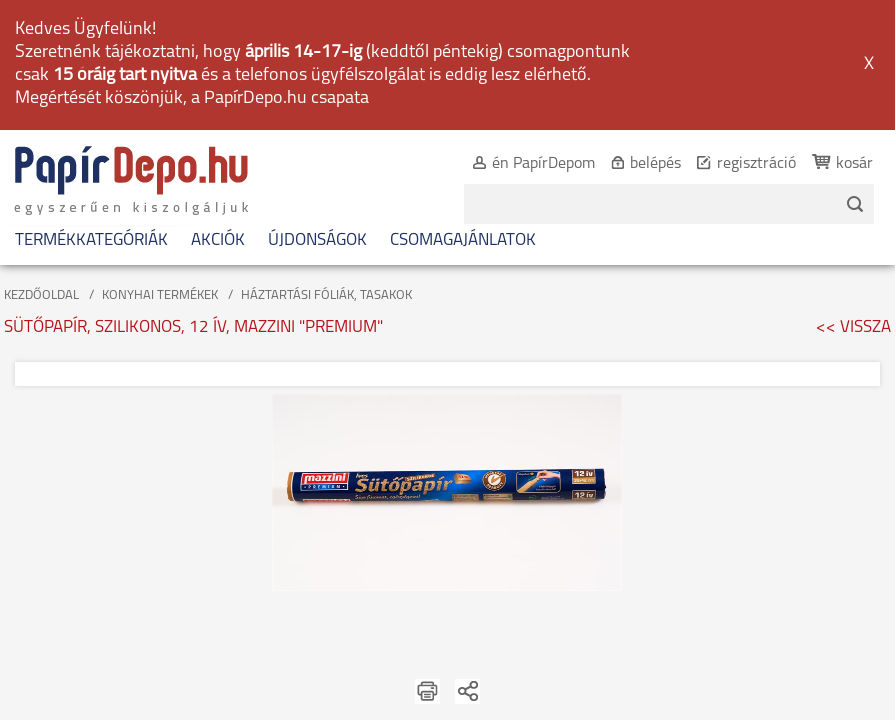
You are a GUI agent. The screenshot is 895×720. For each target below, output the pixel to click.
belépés (634, 36)
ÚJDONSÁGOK (317, 112)
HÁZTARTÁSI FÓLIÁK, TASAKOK (326, 167)
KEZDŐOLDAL (41, 167)
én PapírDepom (522, 36)
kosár (833, 36)
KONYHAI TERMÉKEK (160, 167)
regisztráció (735, 36)
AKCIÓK (218, 112)
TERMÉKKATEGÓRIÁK (91, 112)
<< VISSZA (853, 199)
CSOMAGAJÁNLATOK (463, 112)
